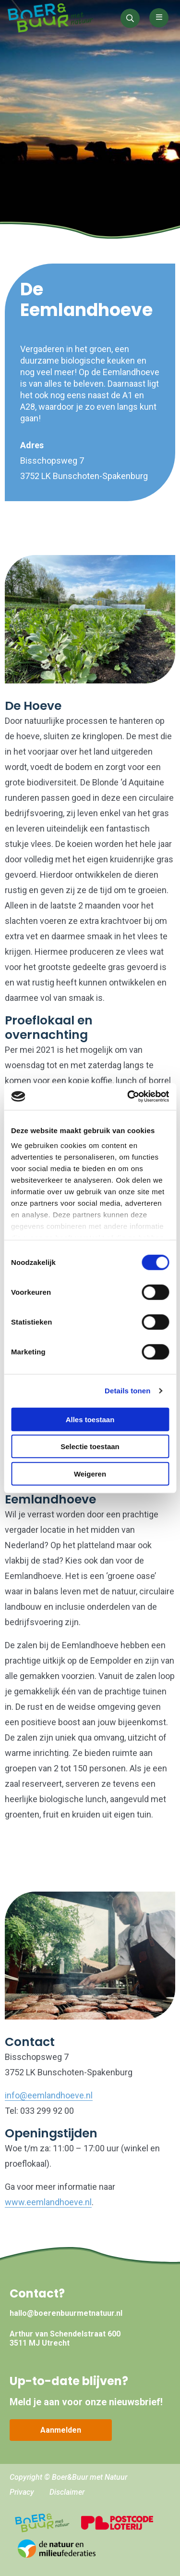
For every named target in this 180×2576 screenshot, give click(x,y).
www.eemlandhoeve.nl (48, 2202)
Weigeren (90, 1473)
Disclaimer (66, 2492)
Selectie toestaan (90, 1446)
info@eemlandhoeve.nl (49, 2095)
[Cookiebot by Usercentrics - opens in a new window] (128, 1096)
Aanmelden (60, 2430)
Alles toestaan (90, 1419)
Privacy (22, 2492)
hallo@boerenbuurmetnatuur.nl (66, 2313)
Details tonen (127, 1391)
